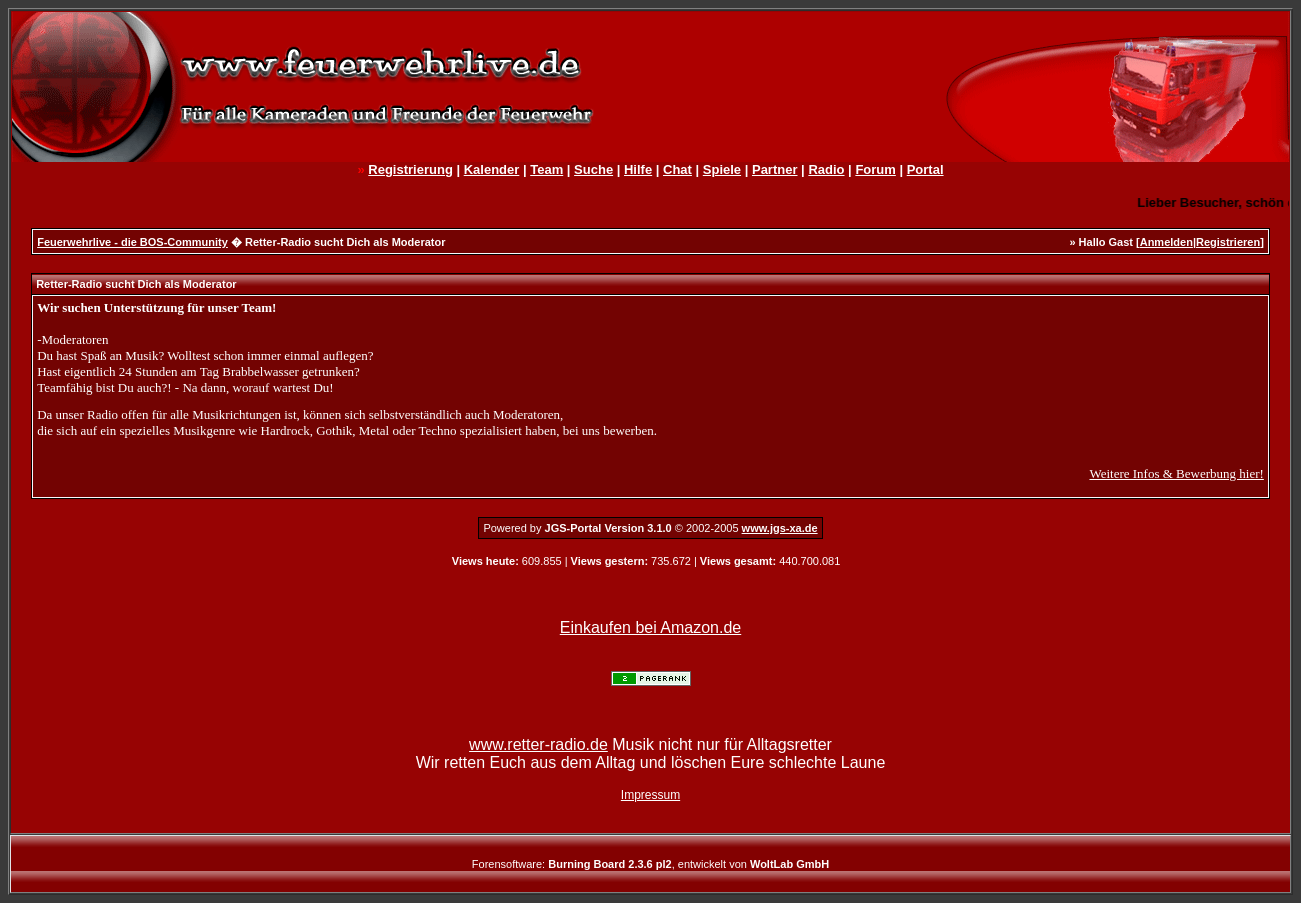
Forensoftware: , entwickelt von (650, 864)
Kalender (492, 169)
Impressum (650, 795)
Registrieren (1228, 242)
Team (546, 169)
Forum (875, 169)
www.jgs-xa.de (780, 528)
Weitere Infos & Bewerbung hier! (1176, 473)
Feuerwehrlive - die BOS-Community (132, 242)
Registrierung (410, 169)
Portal (925, 169)
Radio (826, 169)
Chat (677, 169)
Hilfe (638, 169)
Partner (775, 169)
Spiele (722, 169)
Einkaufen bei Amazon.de (650, 627)
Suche (593, 169)
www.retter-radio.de (538, 744)
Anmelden (1166, 242)
